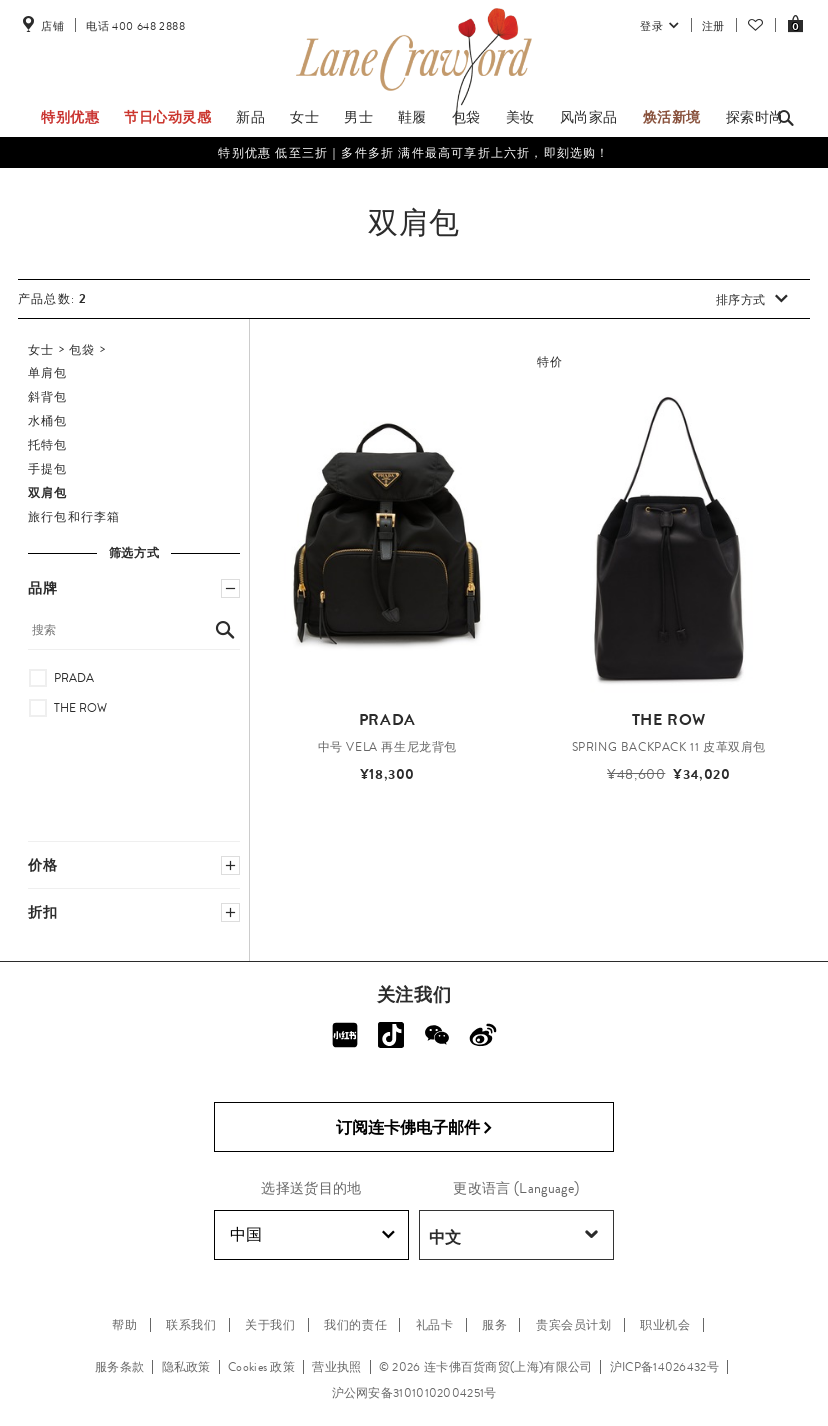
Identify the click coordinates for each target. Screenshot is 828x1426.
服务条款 (119, 1367)
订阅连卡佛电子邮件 (414, 1128)
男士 (358, 117)
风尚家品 (589, 117)
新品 (250, 117)
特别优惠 (70, 117)
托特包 (48, 445)
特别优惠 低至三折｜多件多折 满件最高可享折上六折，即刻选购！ (413, 153)
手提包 (48, 469)
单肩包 (48, 373)
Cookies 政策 (261, 1367)
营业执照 (336, 1367)
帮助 (124, 1325)
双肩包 (48, 493)
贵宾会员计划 (574, 1325)
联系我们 (191, 1325)
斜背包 (48, 397)
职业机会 (665, 1325)
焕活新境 (672, 117)
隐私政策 (186, 1367)
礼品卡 (435, 1325)
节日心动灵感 (168, 117)
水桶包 (48, 421)
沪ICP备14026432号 (664, 1367)
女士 (304, 117)
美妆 (520, 117)
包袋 (466, 117)
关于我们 (270, 1325)
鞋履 (412, 117)
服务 (494, 1325)
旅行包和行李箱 (74, 517)
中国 (312, 1235)
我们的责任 (355, 1325)
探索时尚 (755, 117)
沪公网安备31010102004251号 (414, 1393)
